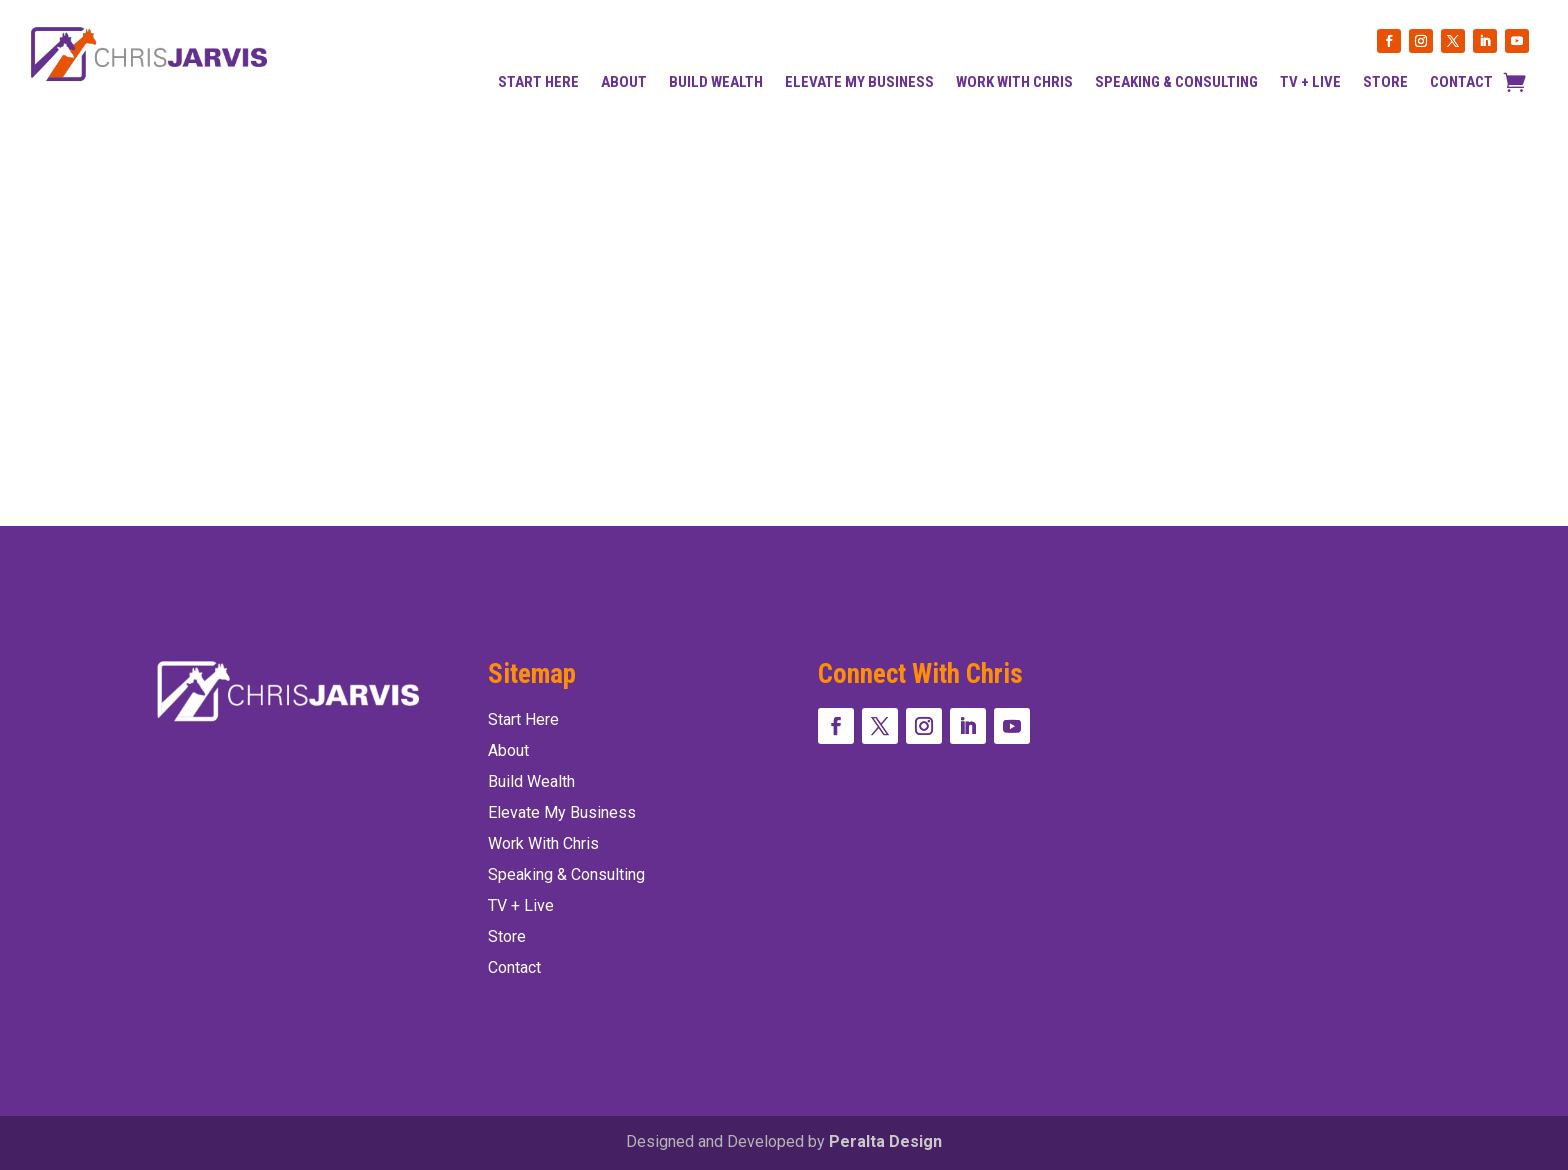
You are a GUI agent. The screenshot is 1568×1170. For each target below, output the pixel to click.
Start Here (538, 83)
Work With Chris (1014, 83)
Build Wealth (716, 83)
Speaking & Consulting (1176, 83)
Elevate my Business (859, 83)
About (624, 83)
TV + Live (1310, 83)
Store (1385, 83)
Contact (1461, 83)
